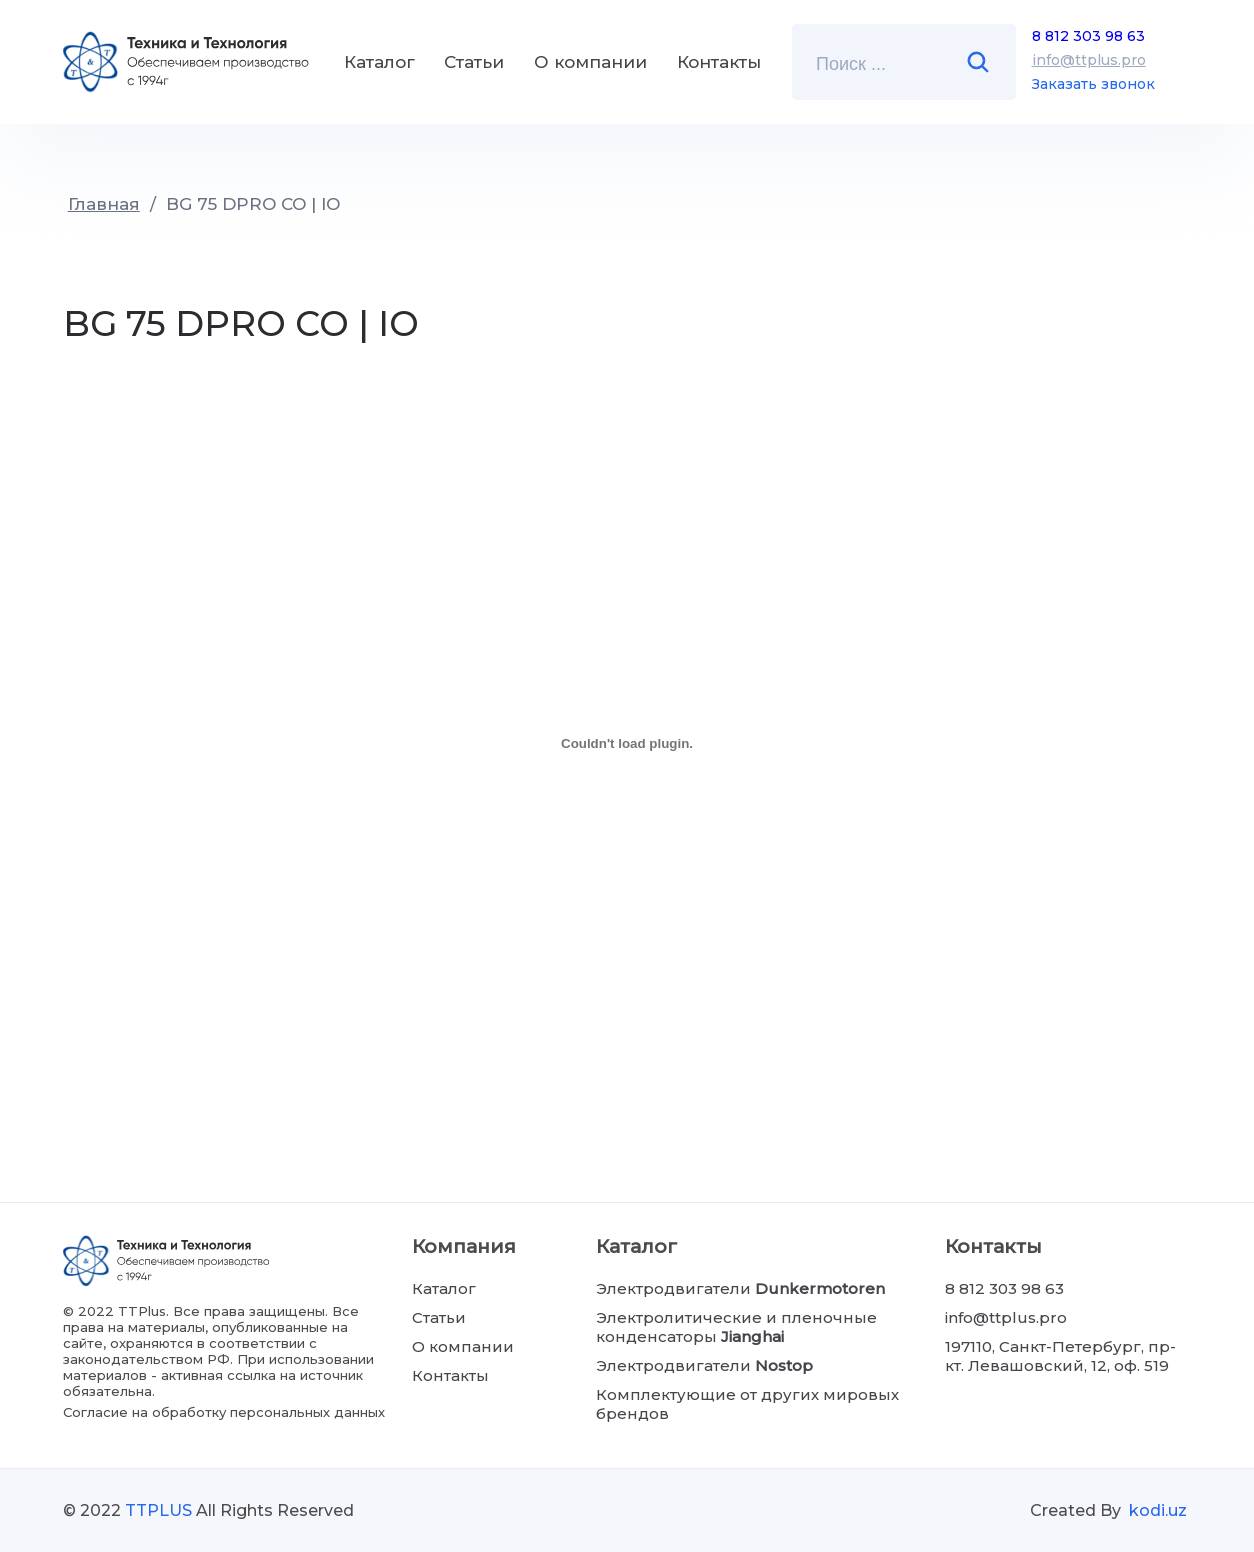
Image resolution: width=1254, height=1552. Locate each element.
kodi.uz (1158, 1510)
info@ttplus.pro (1089, 60)
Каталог (379, 62)
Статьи (474, 62)
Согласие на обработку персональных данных (224, 1412)
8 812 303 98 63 (1088, 36)
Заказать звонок (1093, 84)
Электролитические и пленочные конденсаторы (736, 1327)
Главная (104, 204)
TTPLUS (158, 1510)
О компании (590, 62)
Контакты (719, 62)
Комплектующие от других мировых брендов (747, 1404)
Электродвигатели (740, 1288)
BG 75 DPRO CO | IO (253, 204)
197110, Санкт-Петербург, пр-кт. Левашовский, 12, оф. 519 (1060, 1356)
